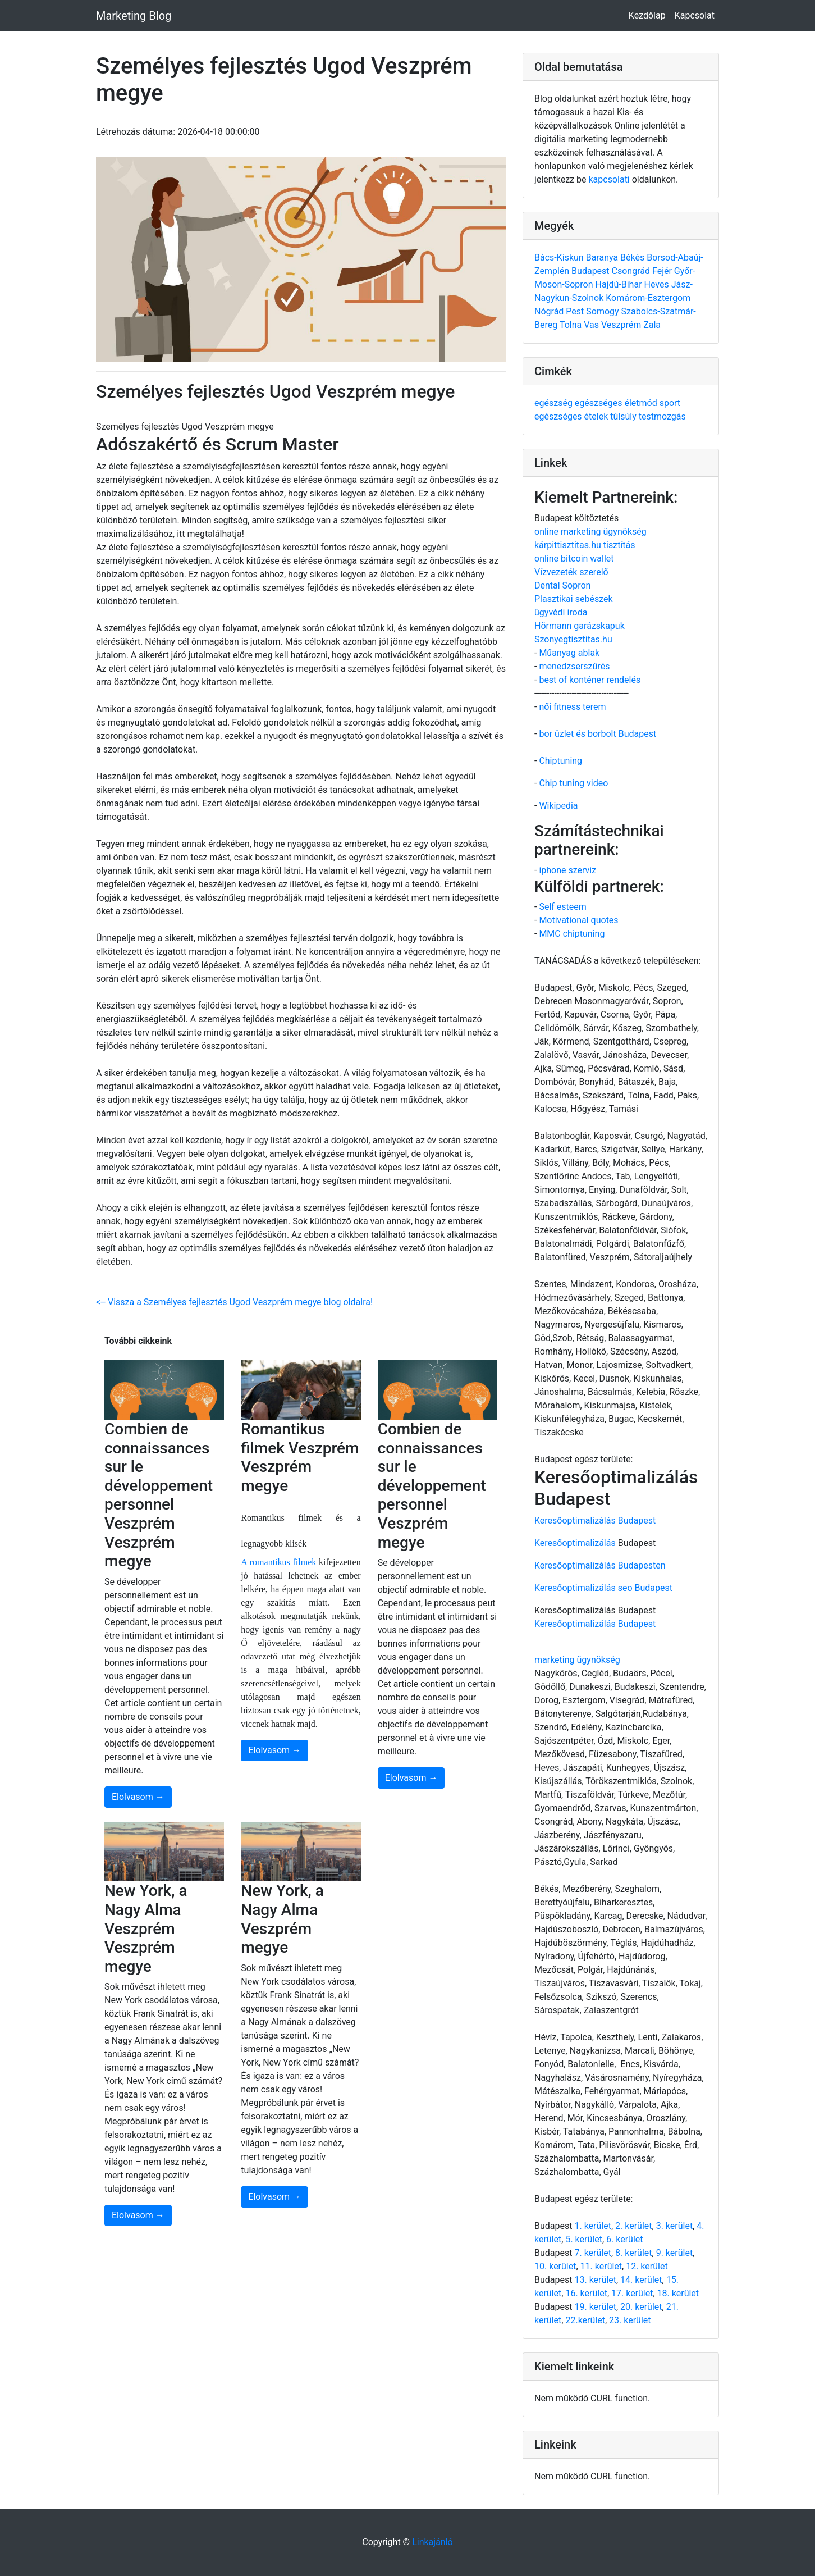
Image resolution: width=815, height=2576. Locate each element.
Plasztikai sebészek (573, 599)
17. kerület (632, 2293)
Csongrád (632, 271)
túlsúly (624, 416)
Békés (633, 257)
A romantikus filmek (278, 1562)
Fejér (663, 271)
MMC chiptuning (572, 933)
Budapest (591, 271)
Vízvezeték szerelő (571, 572)
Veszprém (622, 325)
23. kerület (630, 2320)
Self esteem (562, 906)
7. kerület (592, 2252)
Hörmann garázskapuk (579, 626)
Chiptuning (560, 760)
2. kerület (633, 2226)
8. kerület (633, 2252)
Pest (576, 311)
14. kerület (641, 2279)
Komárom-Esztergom (648, 298)
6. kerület (624, 2239)
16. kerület (586, 2293)
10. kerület (555, 2266)
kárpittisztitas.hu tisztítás (584, 545)
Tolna (572, 325)
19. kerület (595, 2306)
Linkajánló (432, 2542)
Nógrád (550, 311)
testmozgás (662, 416)
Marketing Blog (133, 15)
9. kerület (674, 2252)
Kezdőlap (647, 15)
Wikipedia (558, 805)
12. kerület (646, 2266)
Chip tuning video (573, 783)
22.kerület (585, 2320)
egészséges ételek (572, 416)
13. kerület (595, 2279)
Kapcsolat (695, 15)
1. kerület (592, 2226)
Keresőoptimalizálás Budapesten (599, 1565)
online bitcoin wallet (574, 558)
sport (670, 403)
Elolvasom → (138, 1796)
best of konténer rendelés (589, 679)
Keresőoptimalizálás (575, 1543)
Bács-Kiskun (560, 257)
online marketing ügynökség (590, 531)
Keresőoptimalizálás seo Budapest (603, 1588)
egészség (554, 403)
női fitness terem (572, 706)
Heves (657, 284)
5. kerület (583, 2239)
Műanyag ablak (569, 653)
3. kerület (674, 2226)
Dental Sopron (562, 585)
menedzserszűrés (574, 666)
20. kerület (641, 2306)
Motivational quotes (578, 920)
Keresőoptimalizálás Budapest (595, 1520)
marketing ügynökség (577, 1659)
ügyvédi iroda (560, 612)
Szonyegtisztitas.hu (573, 639)
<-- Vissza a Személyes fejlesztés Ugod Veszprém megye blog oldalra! (234, 1302)
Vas (592, 325)
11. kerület (601, 2266)
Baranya (603, 257)
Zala (652, 325)
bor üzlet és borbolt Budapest (597, 733)
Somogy (603, 311)
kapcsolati (608, 179)
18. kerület (678, 2293)
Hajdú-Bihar (620, 284)
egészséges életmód (617, 403)
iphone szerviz (567, 870)
